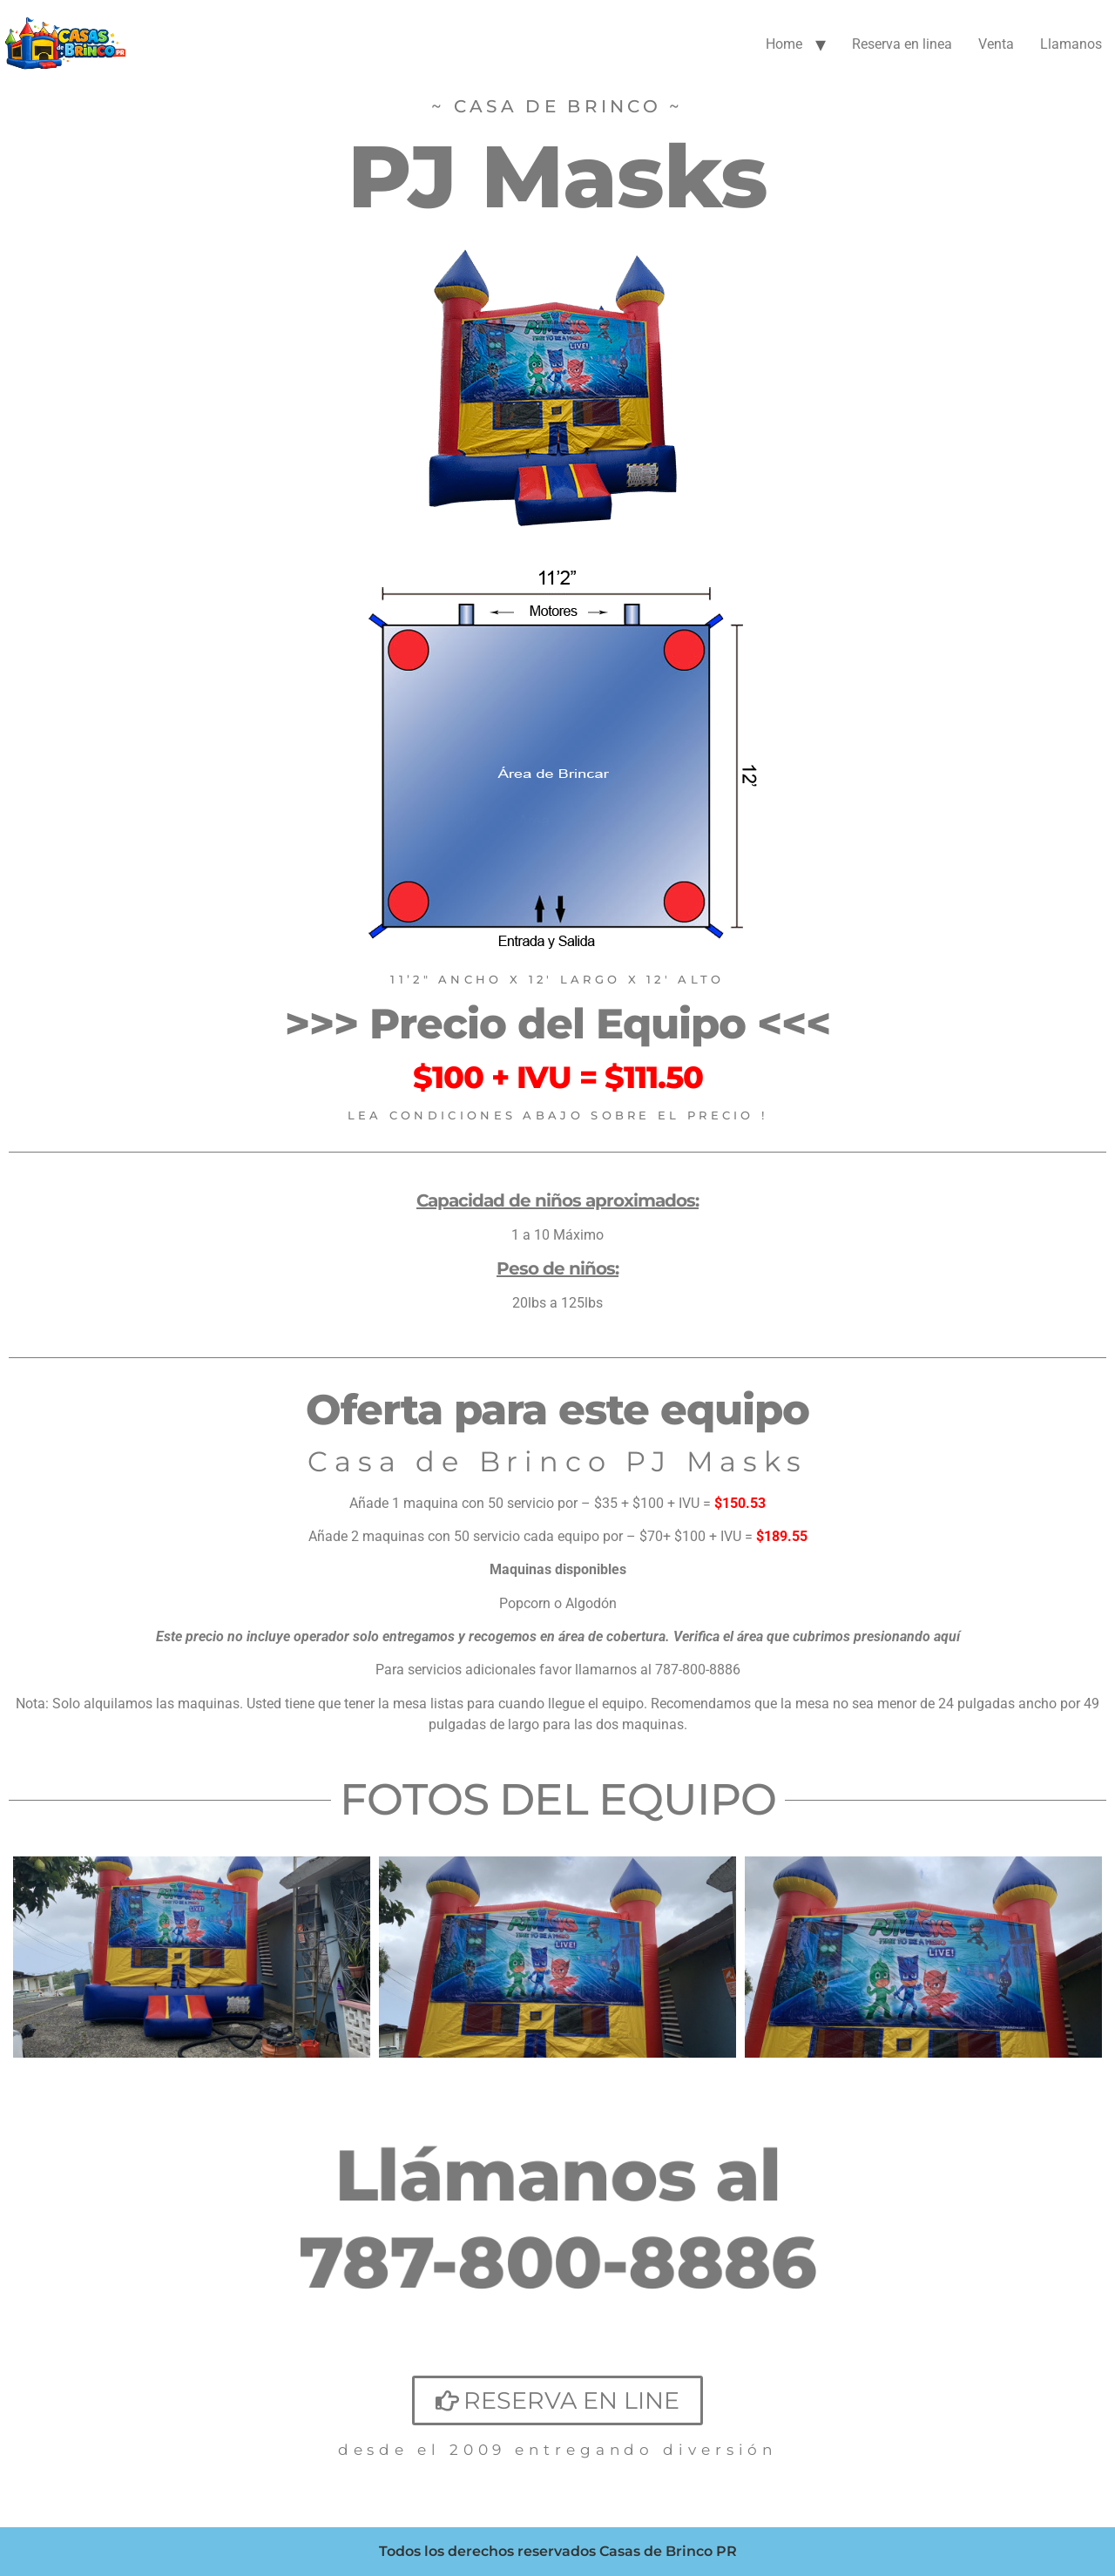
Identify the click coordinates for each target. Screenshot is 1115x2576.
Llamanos (1071, 44)
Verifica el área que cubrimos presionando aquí (816, 1636)
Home (784, 44)
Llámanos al (558, 2174)
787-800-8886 (557, 2261)
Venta (996, 44)
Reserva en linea (902, 44)
